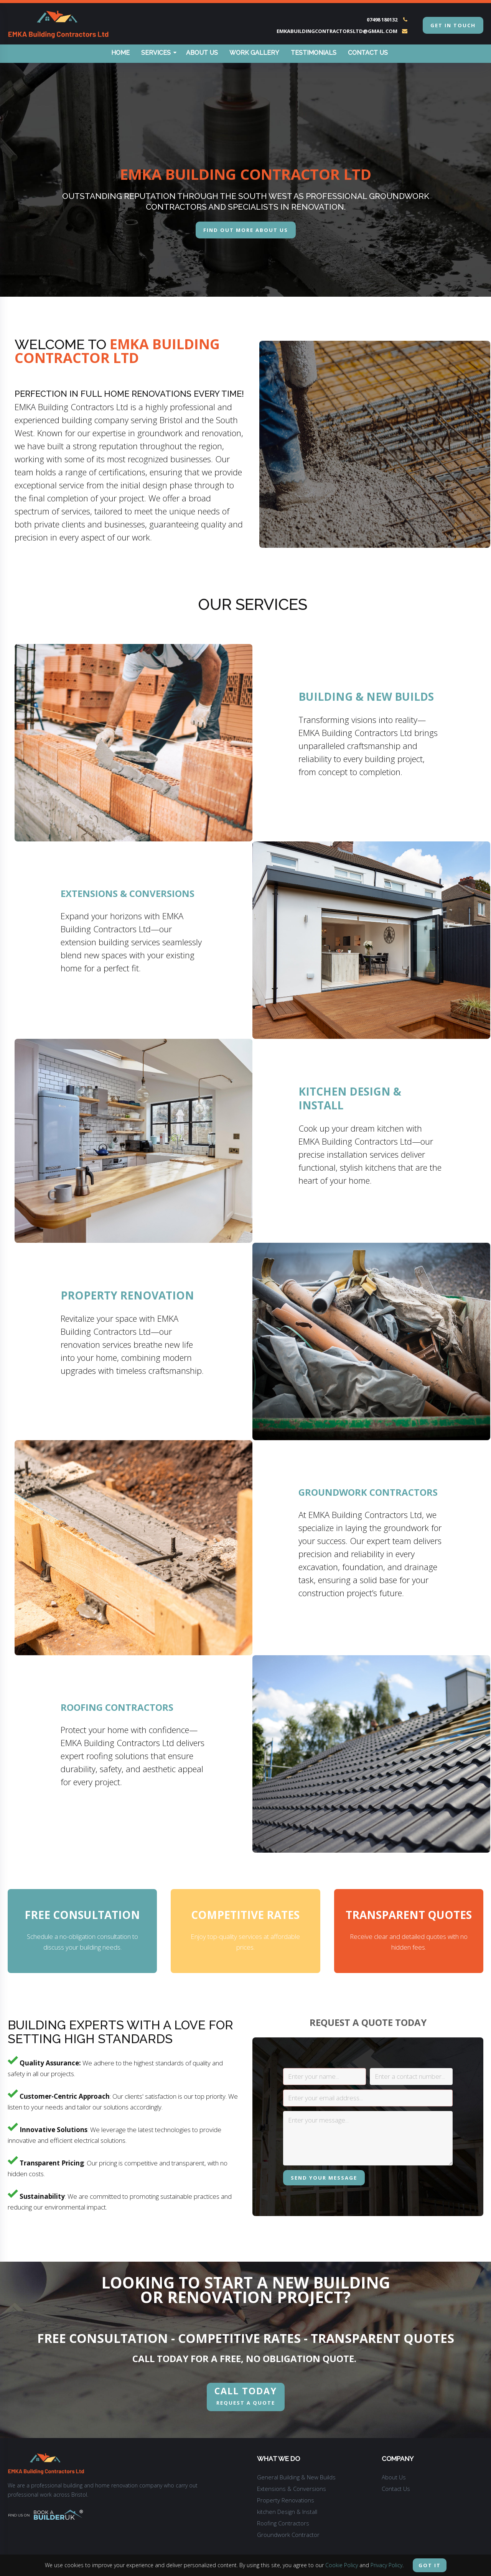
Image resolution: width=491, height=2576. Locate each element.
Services (158, 52)
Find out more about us (245, 230)
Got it (430, 2565)
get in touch (453, 25)
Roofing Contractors (283, 2524)
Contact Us (368, 52)
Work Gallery (254, 52)
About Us (202, 52)
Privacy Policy (386, 2565)
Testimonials (313, 52)
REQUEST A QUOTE (245, 2396)
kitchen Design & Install (287, 2512)
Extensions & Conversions (291, 2489)
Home (120, 52)
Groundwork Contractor (288, 2535)
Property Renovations (285, 2501)
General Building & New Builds (296, 2478)
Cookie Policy (341, 2565)
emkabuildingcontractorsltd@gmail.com (337, 31)
